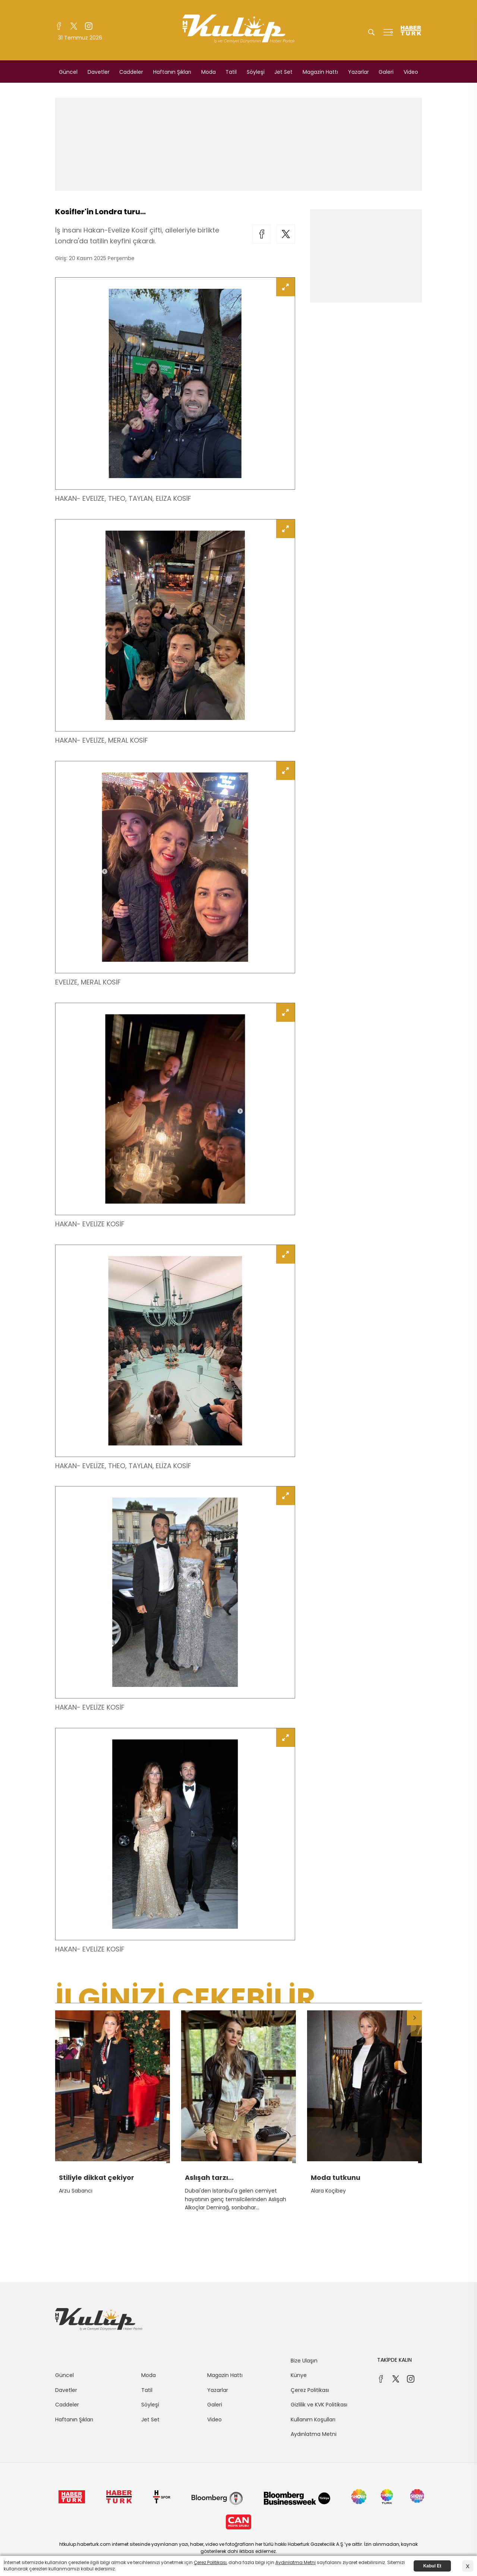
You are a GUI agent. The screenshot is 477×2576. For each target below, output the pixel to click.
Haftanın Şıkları (172, 72)
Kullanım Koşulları (313, 2419)
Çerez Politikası (310, 2390)
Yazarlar (358, 72)
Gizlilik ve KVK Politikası (319, 2404)
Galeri (386, 72)
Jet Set (283, 72)
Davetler (99, 72)
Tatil (231, 72)
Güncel (68, 72)
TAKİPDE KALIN (394, 2360)
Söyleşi (256, 72)
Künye (299, 2375)
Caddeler (131, 72)
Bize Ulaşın (304, 2360)
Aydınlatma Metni (314, 2434)
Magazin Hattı (320, 72)
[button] (414, 2017)
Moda (208, 72)
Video (411, 72)
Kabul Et (432, 2566)
